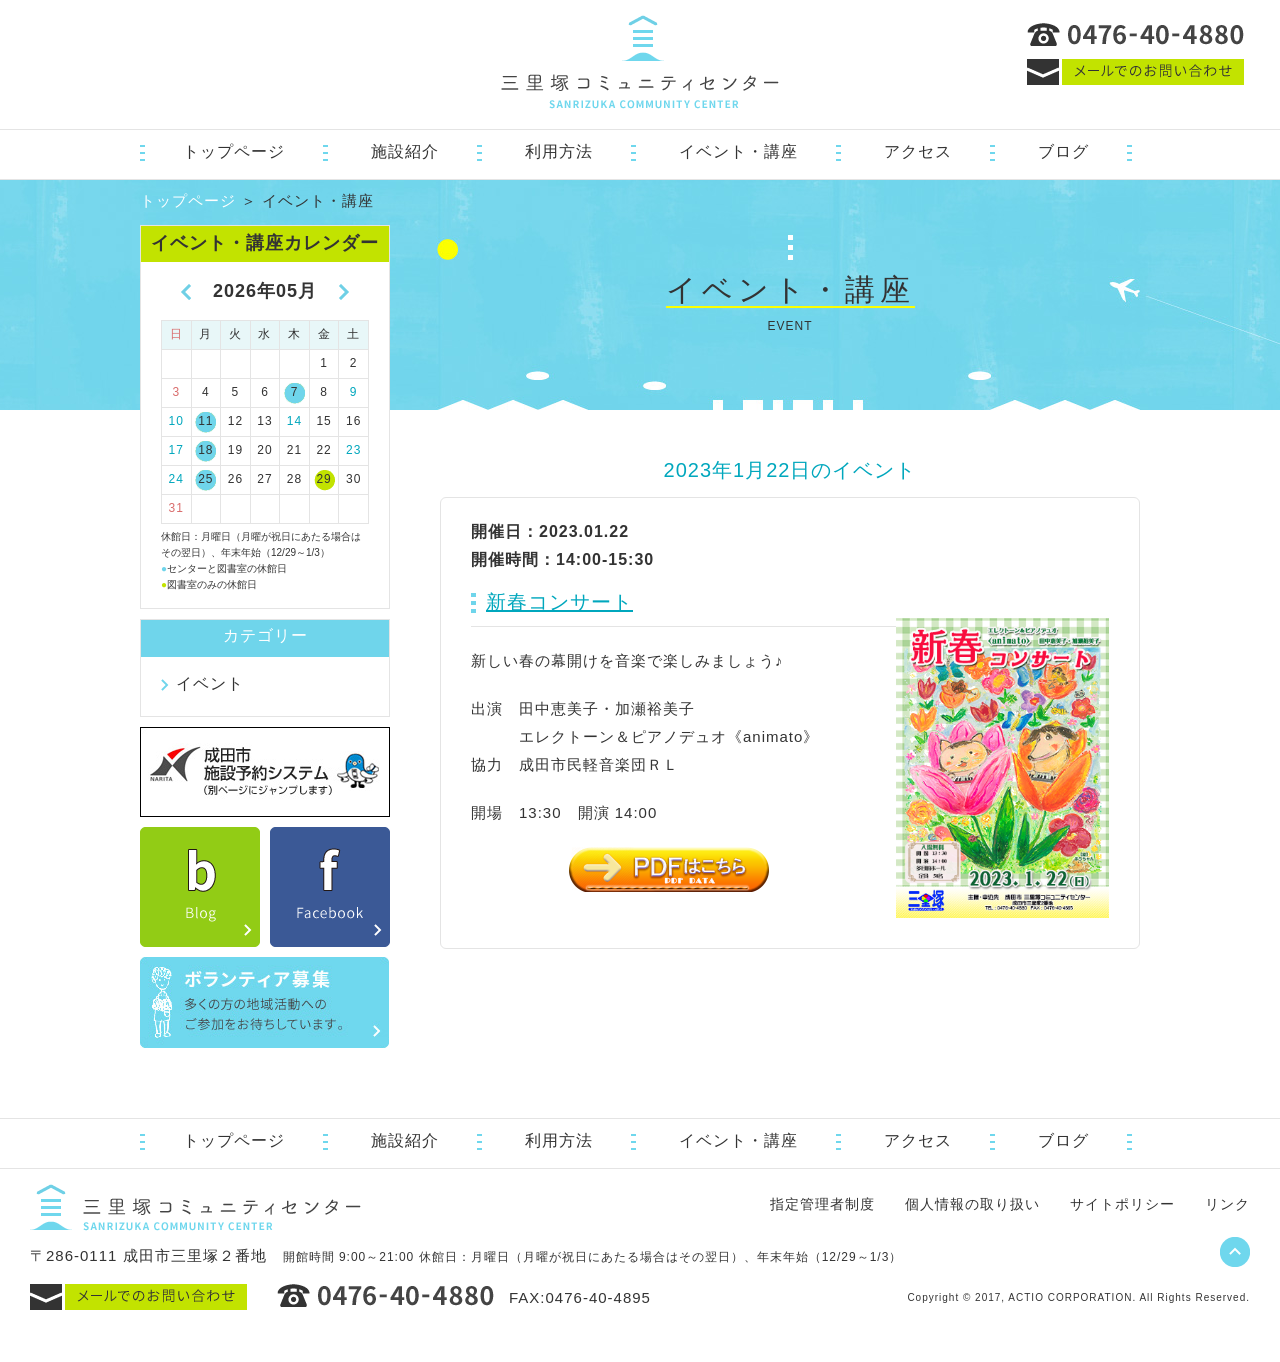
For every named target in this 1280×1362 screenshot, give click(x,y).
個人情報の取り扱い (972, 1204)
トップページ (234, 151)
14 (294, 421)
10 (176, 421)
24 (176, 479)
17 (176, 450)
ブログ (1063, 151)
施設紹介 (405, 151)
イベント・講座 (738, 151)
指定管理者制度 (822, 1204)
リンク (1227, 1204)
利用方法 (559, 151)
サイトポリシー (1122, 1204)
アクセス (918, 151)
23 (353, 450)
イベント (210, 683)
